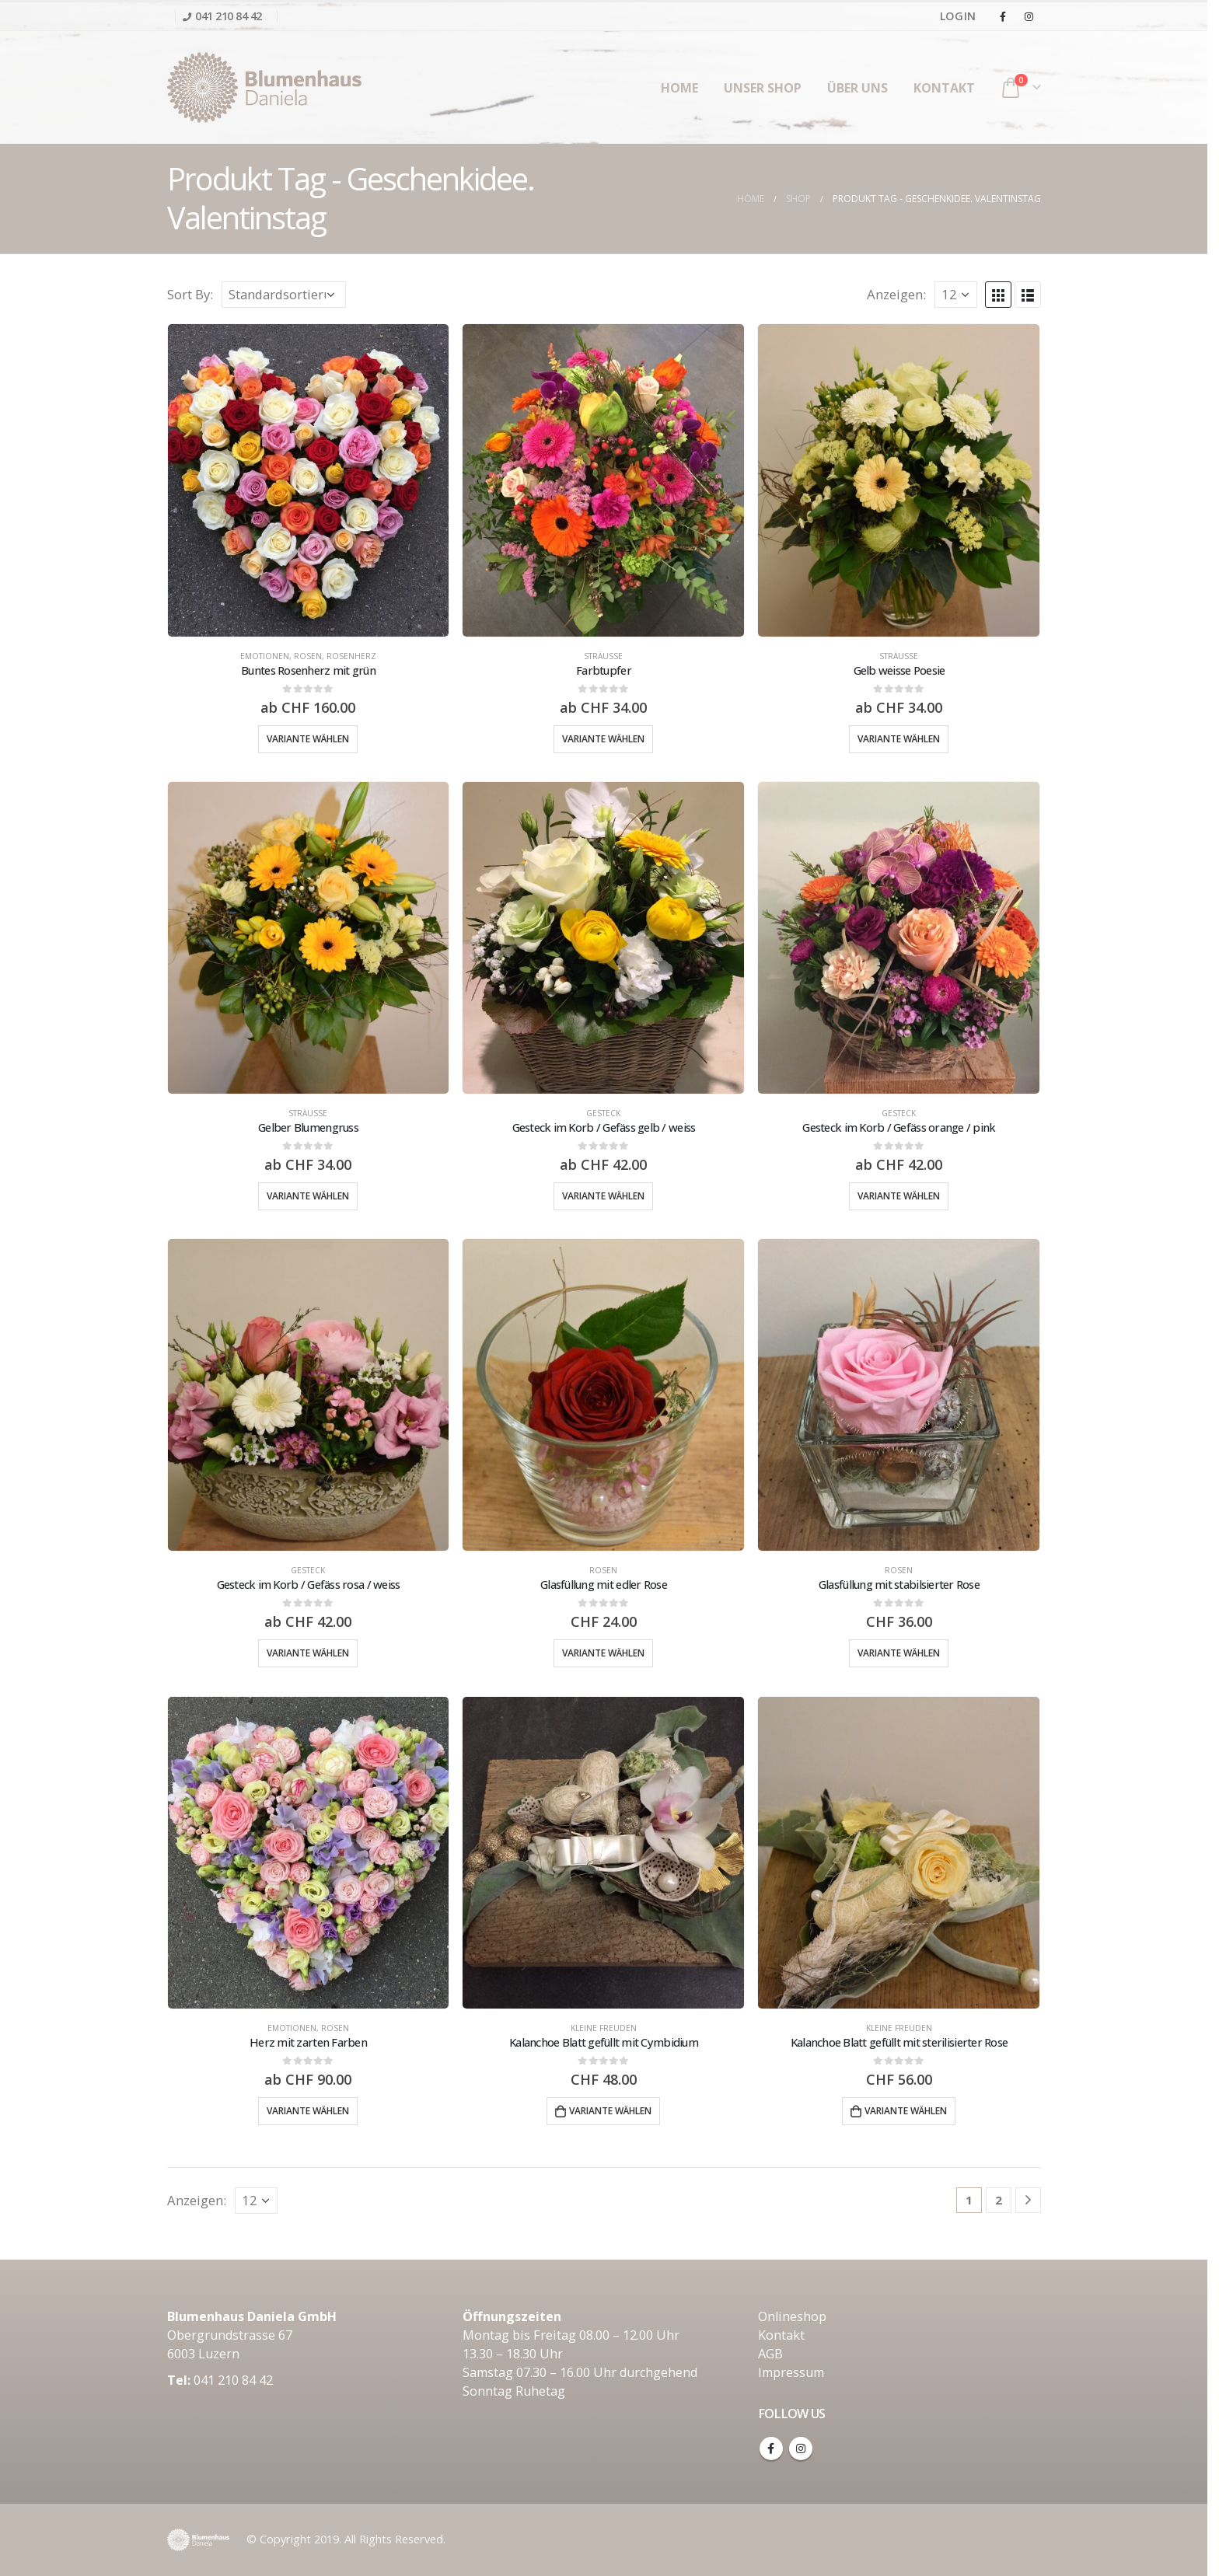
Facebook (771, 2448)
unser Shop (763, 87)
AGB (770, 2353)
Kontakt (944, 87)
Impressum (791, 2372)
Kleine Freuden (604, 2028)
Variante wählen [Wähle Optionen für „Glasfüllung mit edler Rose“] (603, 1653)
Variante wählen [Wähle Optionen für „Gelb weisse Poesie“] (898, 738)
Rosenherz (351, 656)
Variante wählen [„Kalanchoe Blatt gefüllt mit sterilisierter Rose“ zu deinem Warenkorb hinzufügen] (905, 2110)
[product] (308, 480)
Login (958, 16)
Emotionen (264, 656)
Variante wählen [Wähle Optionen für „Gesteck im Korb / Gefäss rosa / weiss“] (308, 1653)
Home (679, 87)
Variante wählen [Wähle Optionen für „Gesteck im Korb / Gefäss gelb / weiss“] (603, 1195)
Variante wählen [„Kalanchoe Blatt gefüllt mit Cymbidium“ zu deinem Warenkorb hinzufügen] (610, 2110)
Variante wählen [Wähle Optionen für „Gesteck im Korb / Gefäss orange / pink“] (898, 1195)
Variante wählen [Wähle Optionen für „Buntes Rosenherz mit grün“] (308, 738)
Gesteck (603, 1113)
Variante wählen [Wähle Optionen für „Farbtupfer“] (603, 738)
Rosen (308, 656)
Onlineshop (792, 2316)
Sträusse (603, 656)
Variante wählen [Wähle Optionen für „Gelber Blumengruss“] (308, 1195)
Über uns (857, 87)
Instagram (800, 2448)
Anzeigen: (896, 294)
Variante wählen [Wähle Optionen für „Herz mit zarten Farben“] (308, 2110)
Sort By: (190, 294)
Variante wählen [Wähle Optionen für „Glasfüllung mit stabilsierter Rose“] (898, 1653)
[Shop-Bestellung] (284, 294)
